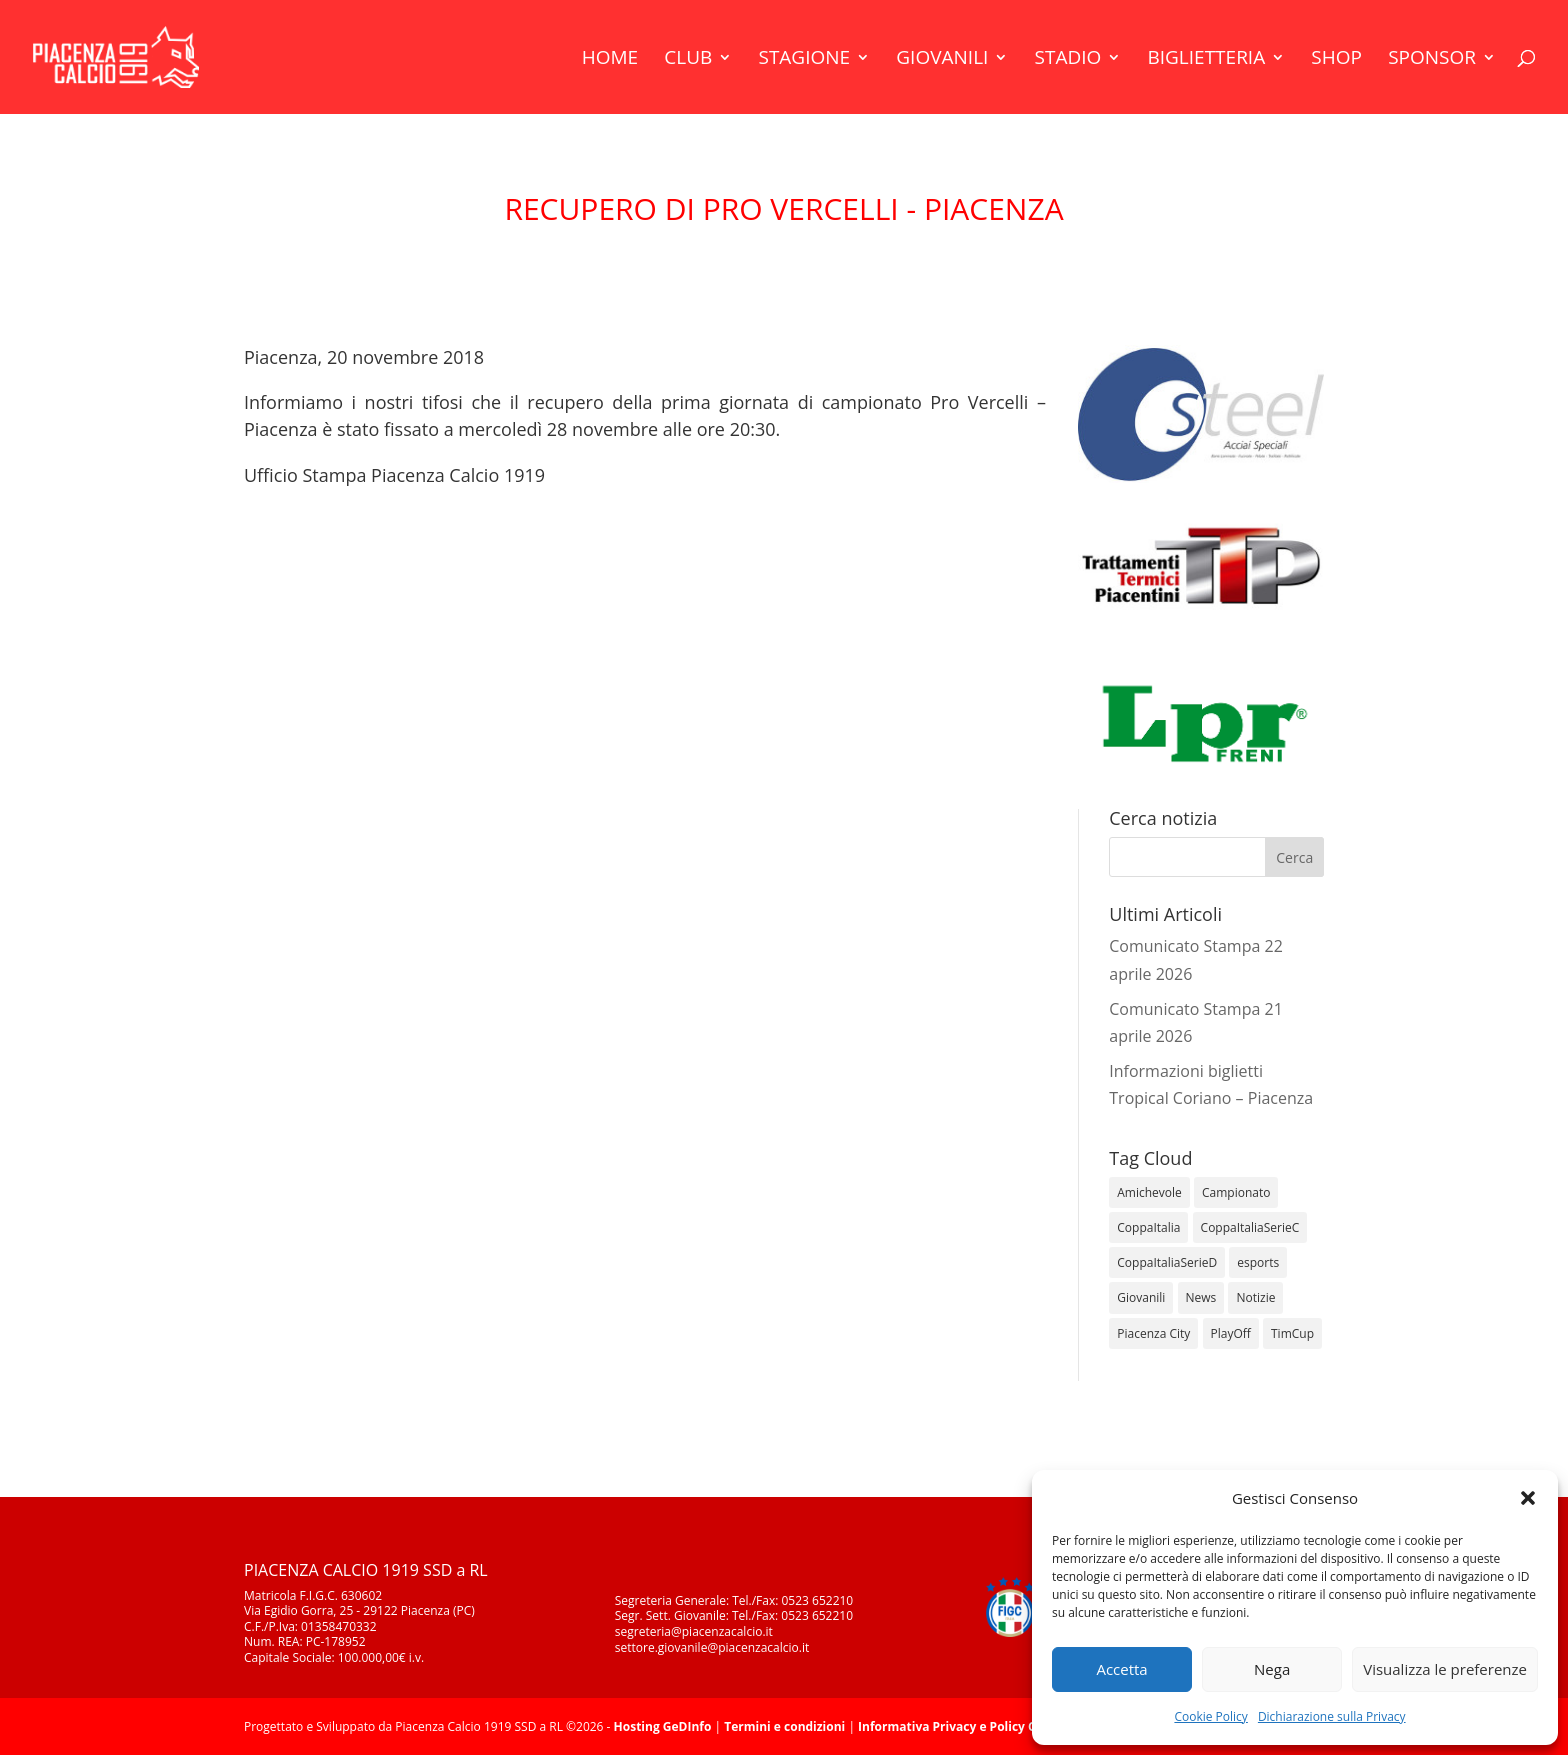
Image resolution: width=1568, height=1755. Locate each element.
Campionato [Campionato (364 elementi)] (1236, 1192)
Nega (1272, 1669)
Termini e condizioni (784, 1726)
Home (610, 60)
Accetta (1121, 1669)
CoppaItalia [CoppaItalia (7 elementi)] (1148, 1227)
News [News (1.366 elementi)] (1201, 1297)
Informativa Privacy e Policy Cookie (963, 1726)
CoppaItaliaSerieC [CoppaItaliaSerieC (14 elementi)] (1250, 1227)
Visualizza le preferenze (1445, 1669)
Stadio (1068, 60)
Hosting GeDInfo (663, 1726)
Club (688, 60)
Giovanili (942, 60)
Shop (1336, 60)
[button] (1528, 1498)
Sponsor (1432, 60)
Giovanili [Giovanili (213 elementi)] (1141, 1297)
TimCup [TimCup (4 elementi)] (1292, 1333)
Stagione (804, 60)
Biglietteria (1206, 60)
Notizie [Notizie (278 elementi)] (1255, 1297)
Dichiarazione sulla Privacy (1332, 1716)
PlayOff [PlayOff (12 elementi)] (1231, 1333)
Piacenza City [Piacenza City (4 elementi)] (1153, 1333)
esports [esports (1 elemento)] (1258, 1262)
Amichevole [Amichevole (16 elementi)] (1149, 1192)
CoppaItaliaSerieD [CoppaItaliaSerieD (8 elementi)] (1167, 1262)
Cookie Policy (1210, 1716)
